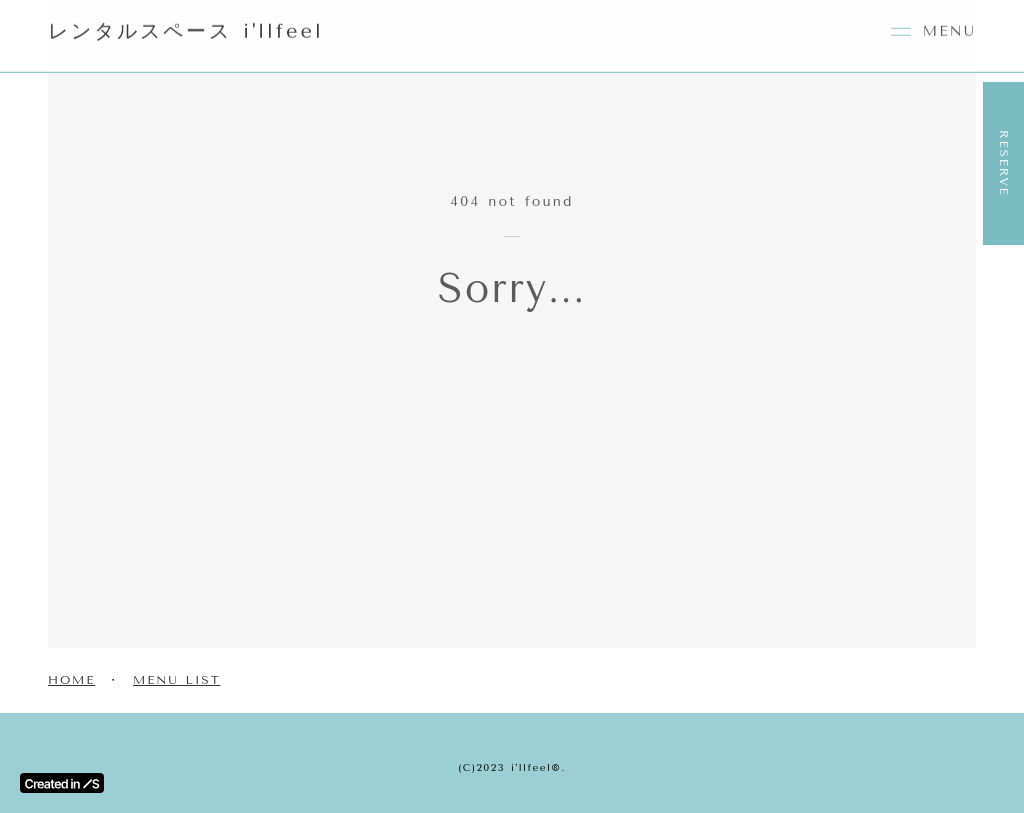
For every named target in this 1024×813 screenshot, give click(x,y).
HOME (71, 680)
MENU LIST (176, 680)
